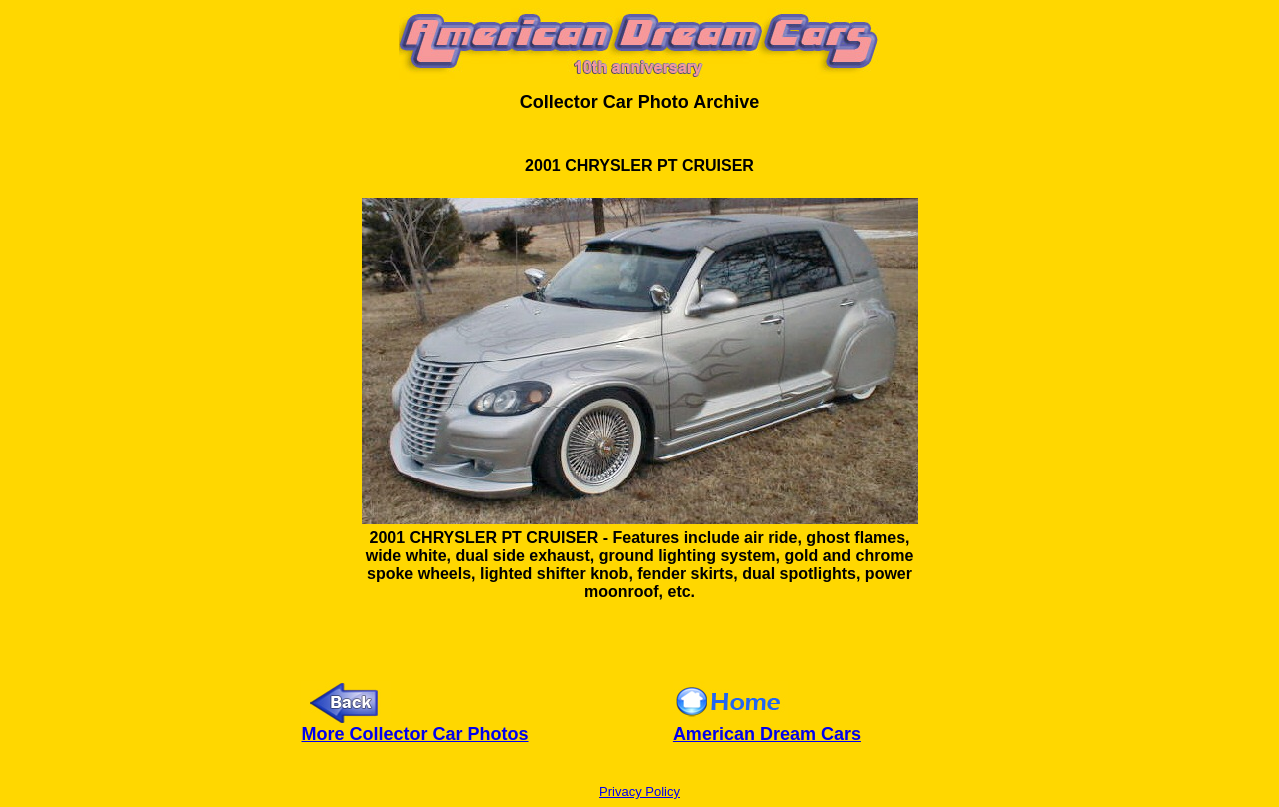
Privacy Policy (639, 791)
